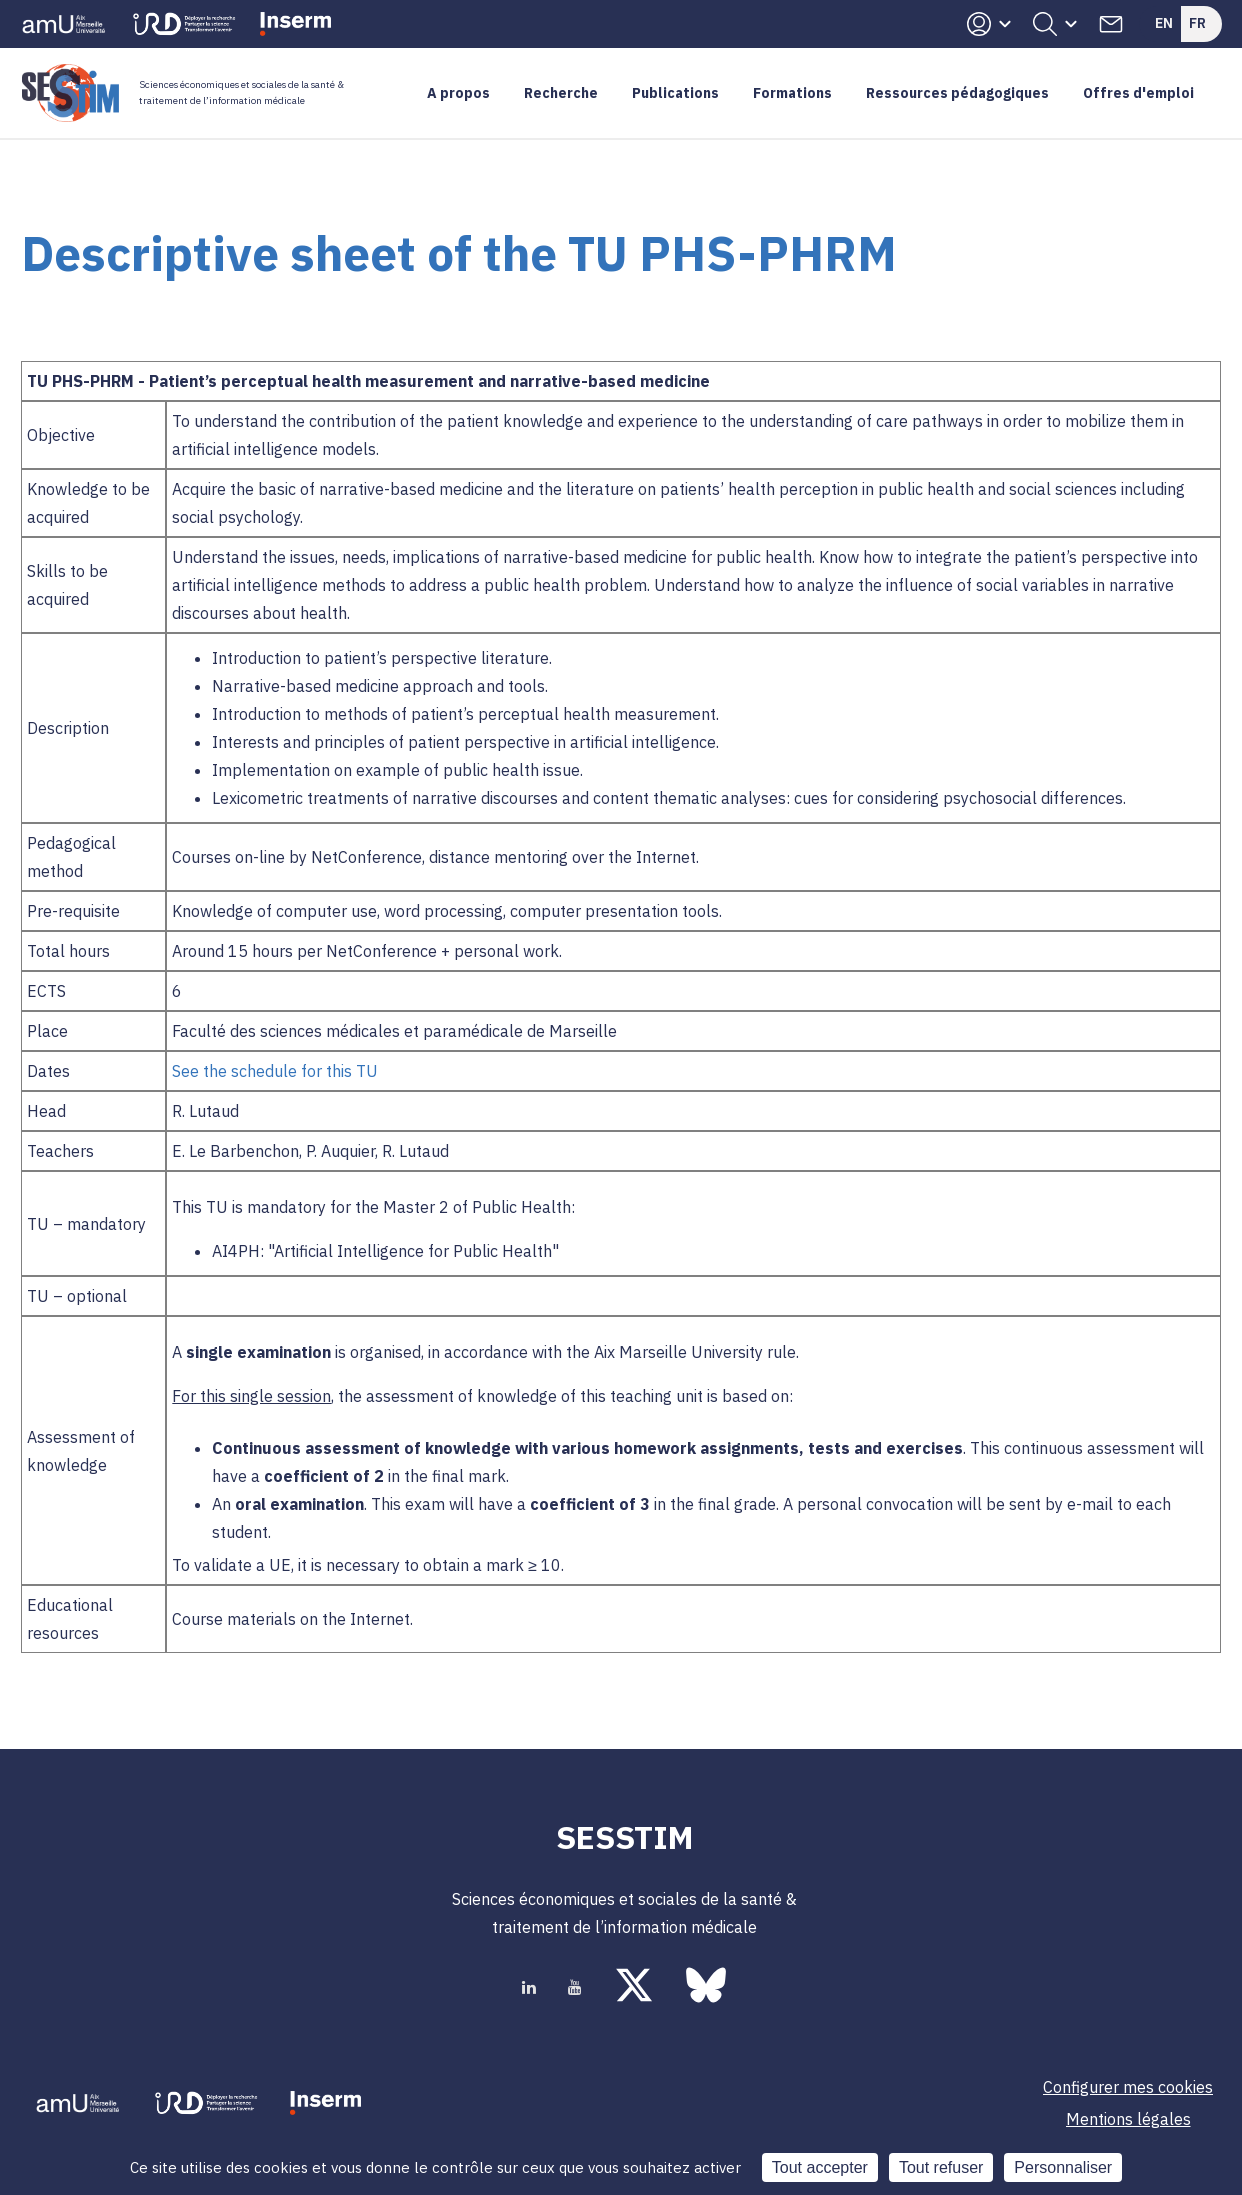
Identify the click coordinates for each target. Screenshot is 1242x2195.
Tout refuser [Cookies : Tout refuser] (941, 2167)
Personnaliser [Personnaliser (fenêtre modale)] (1063, 2167)
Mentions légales (1128, 2119)
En (1164, 23)
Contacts (1111, 24)
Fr (1197, 23)
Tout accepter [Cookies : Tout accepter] (820, 2167)
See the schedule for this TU (277, 1071)
